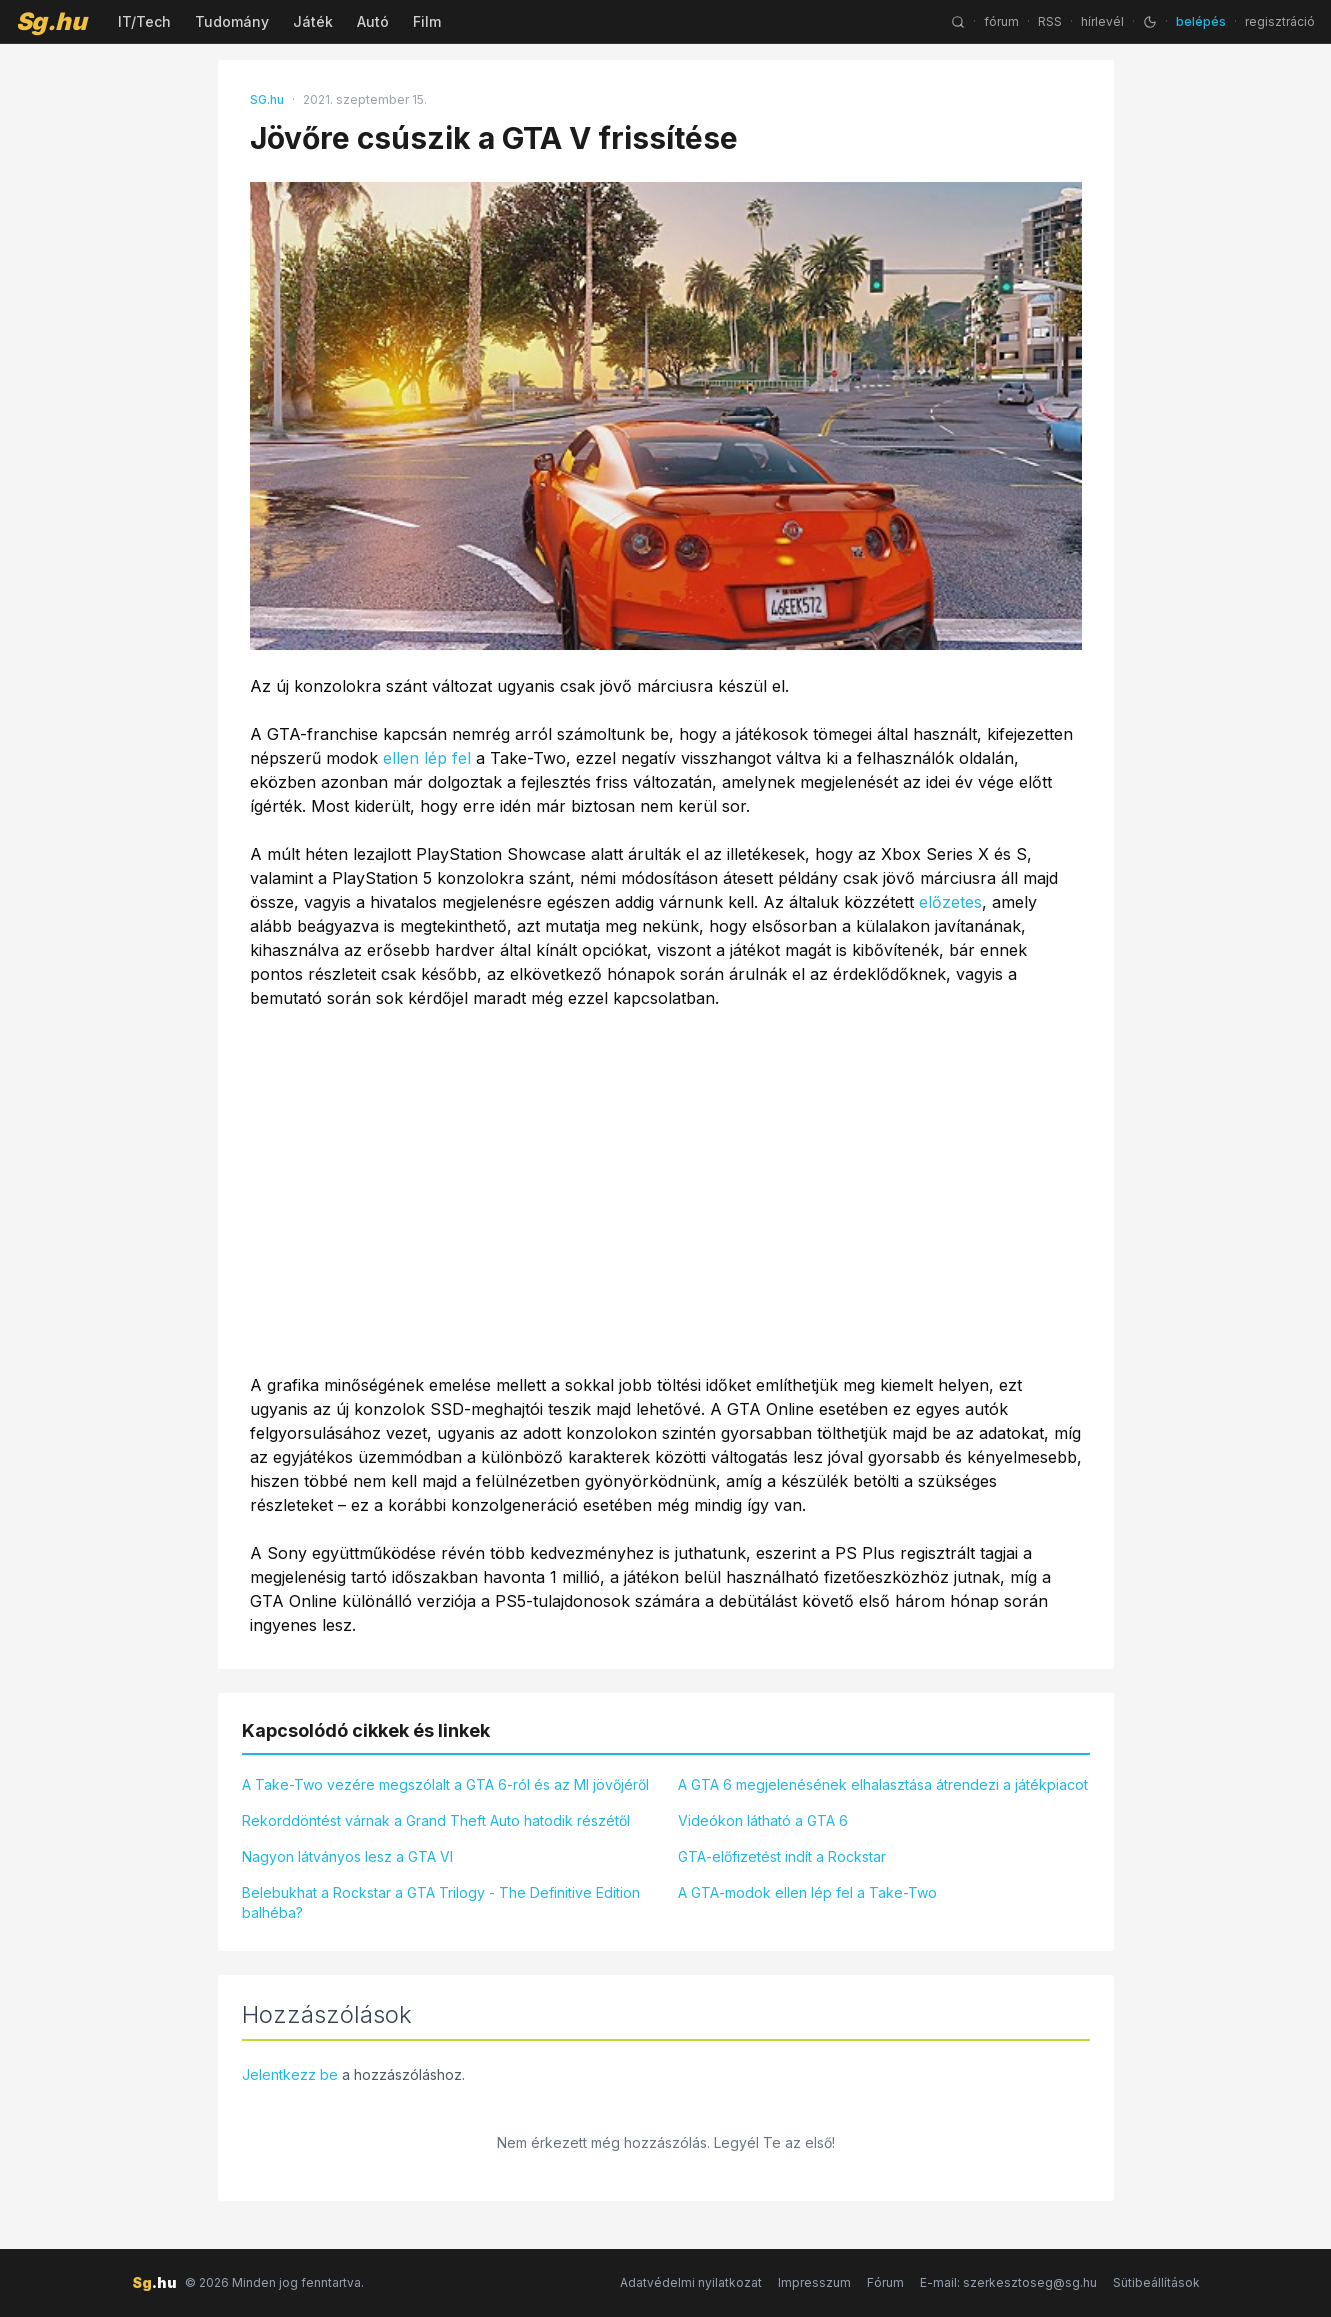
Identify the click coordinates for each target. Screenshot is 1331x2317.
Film (427, 21)
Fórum (885, 2282)
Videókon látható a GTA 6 (763, 1820)
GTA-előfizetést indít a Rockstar (782, 1856)
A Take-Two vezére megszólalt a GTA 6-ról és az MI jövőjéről (445, 1784)
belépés (1201, 21)
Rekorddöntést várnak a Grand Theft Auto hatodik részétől (436, 1820)
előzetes (950, 902)
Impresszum (814, 2282)
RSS (1050, 21)
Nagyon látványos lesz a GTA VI (347, 1856)
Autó (373, 21)
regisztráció (1280, 21)
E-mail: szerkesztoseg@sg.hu (1008, 2282)
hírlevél (1102, 21)
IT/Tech (144, 21)
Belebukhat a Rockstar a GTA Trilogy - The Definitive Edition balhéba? (441, 1902)
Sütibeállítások (1156, 2282)
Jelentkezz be (290, 2074)
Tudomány (232, 21)
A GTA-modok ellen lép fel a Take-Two (807, 1892)
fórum (1001, 21)
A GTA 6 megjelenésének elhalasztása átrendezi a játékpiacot (883, 1784)
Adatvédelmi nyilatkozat (691, 2282)
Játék (313, 21)
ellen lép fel (427, 758)
